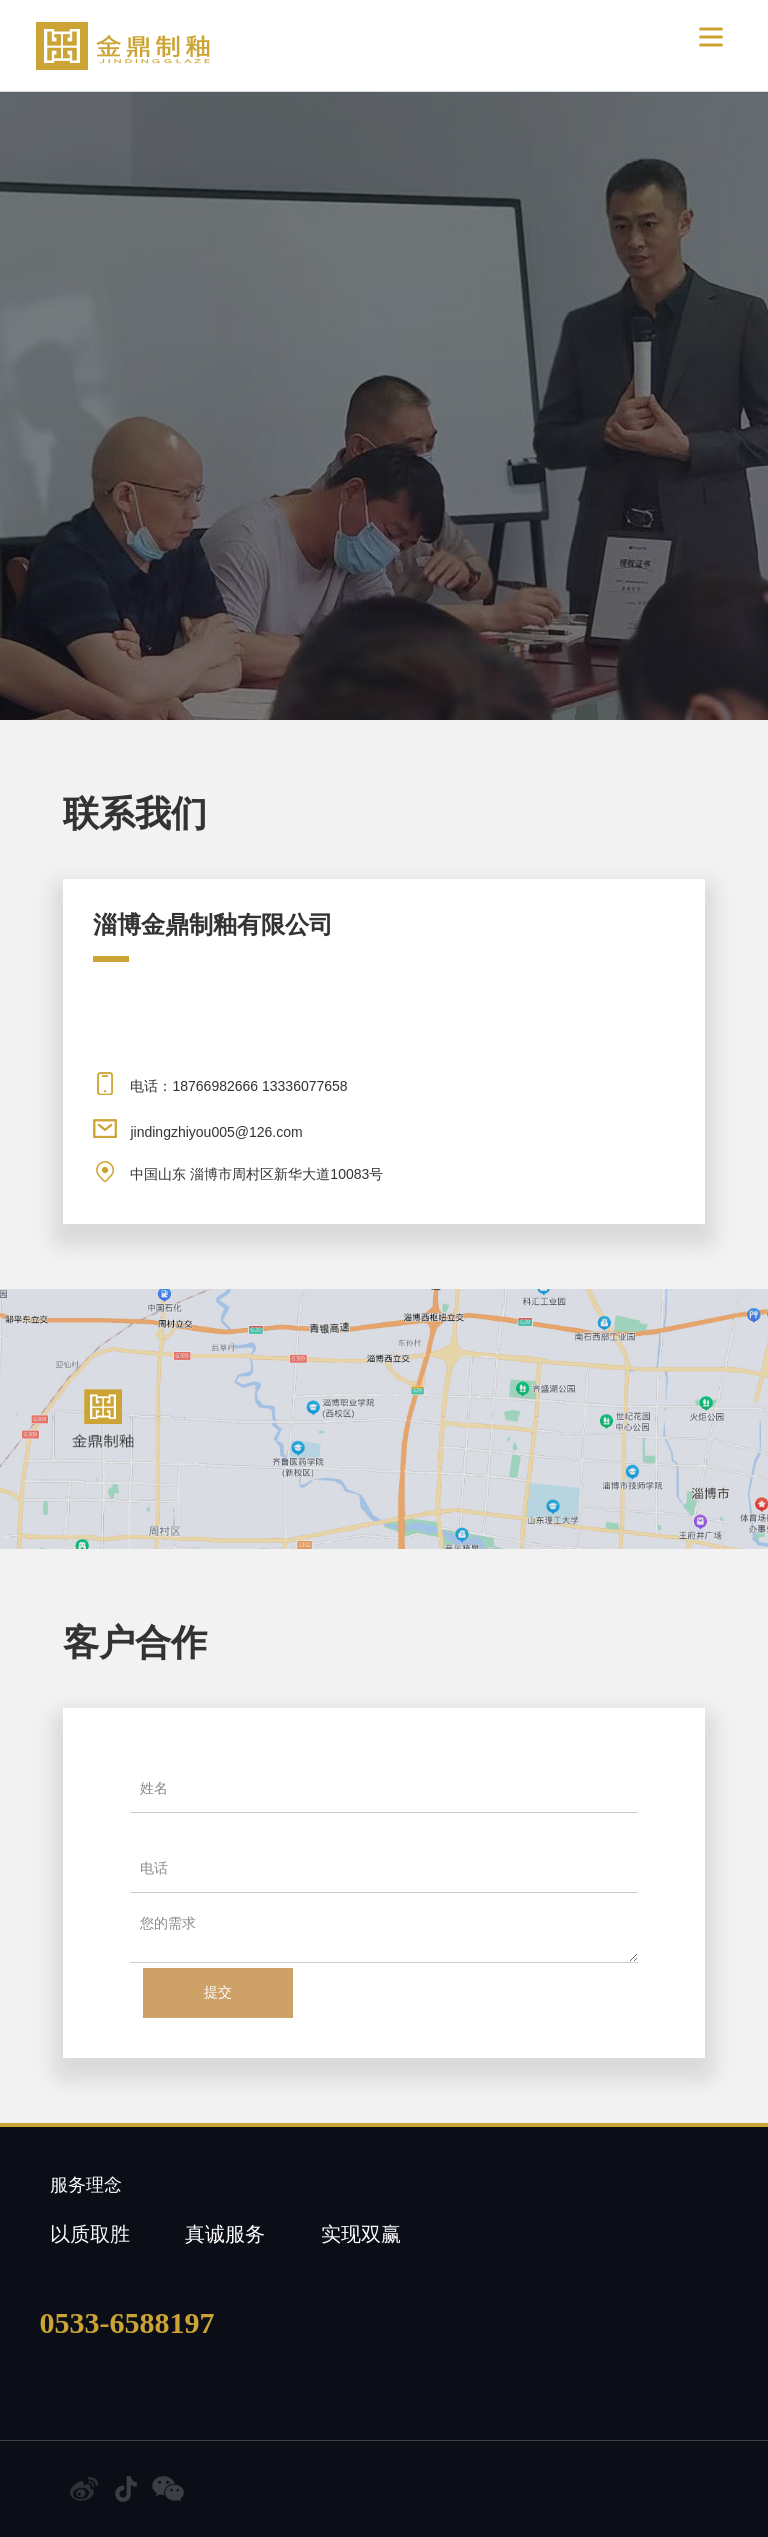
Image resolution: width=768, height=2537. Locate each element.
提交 (218, 1992)
